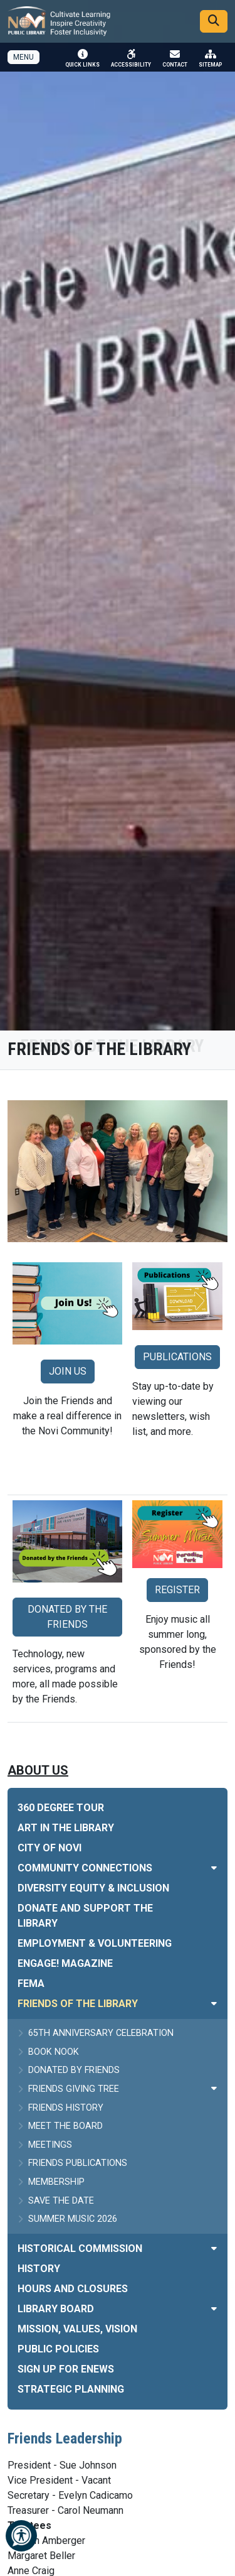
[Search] (213, 21)
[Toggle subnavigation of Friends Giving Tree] (214, 2088)
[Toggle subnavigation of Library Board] (214, 2309)
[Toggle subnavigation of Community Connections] (214, 1868)
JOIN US (67, 1371)
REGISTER (177, 1590)
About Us (38, 1770)
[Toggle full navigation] (23, 57)
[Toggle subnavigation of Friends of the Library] (214, 2003)
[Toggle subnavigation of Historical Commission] (214, 2248)
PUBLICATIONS (177, 1357)
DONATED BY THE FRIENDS (67, 1616)
